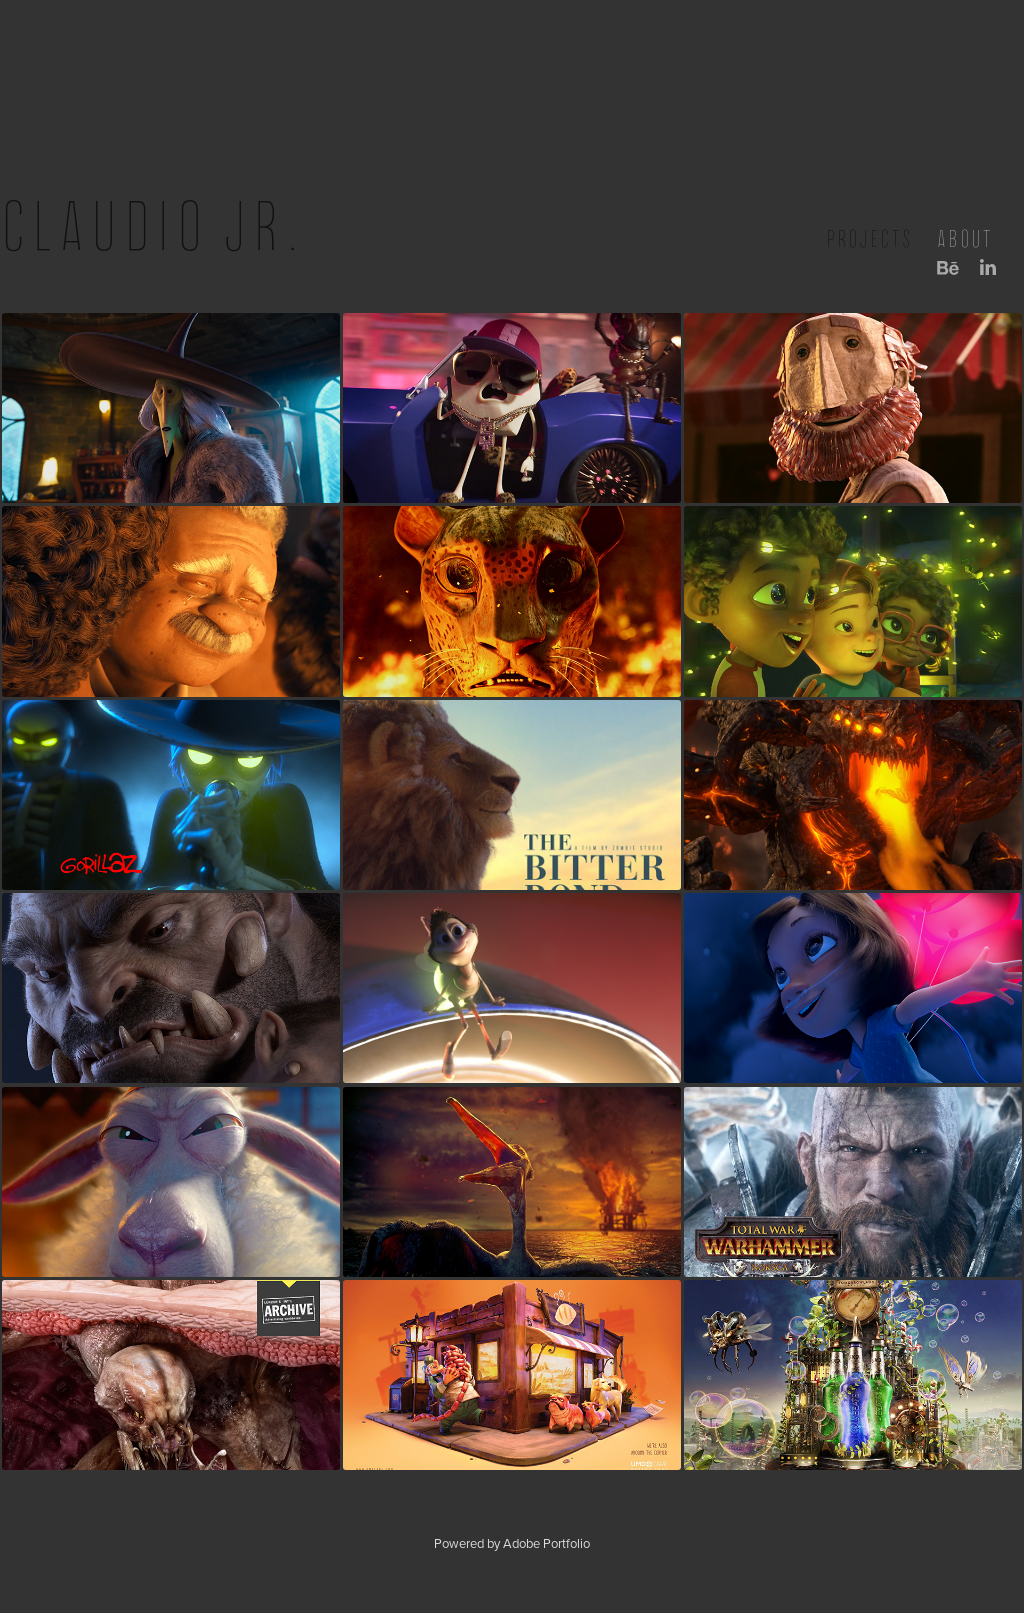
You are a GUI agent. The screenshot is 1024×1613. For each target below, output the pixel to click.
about (965, 239)
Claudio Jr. (153, 227)
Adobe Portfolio (546, 1543)
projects (869, 239)
